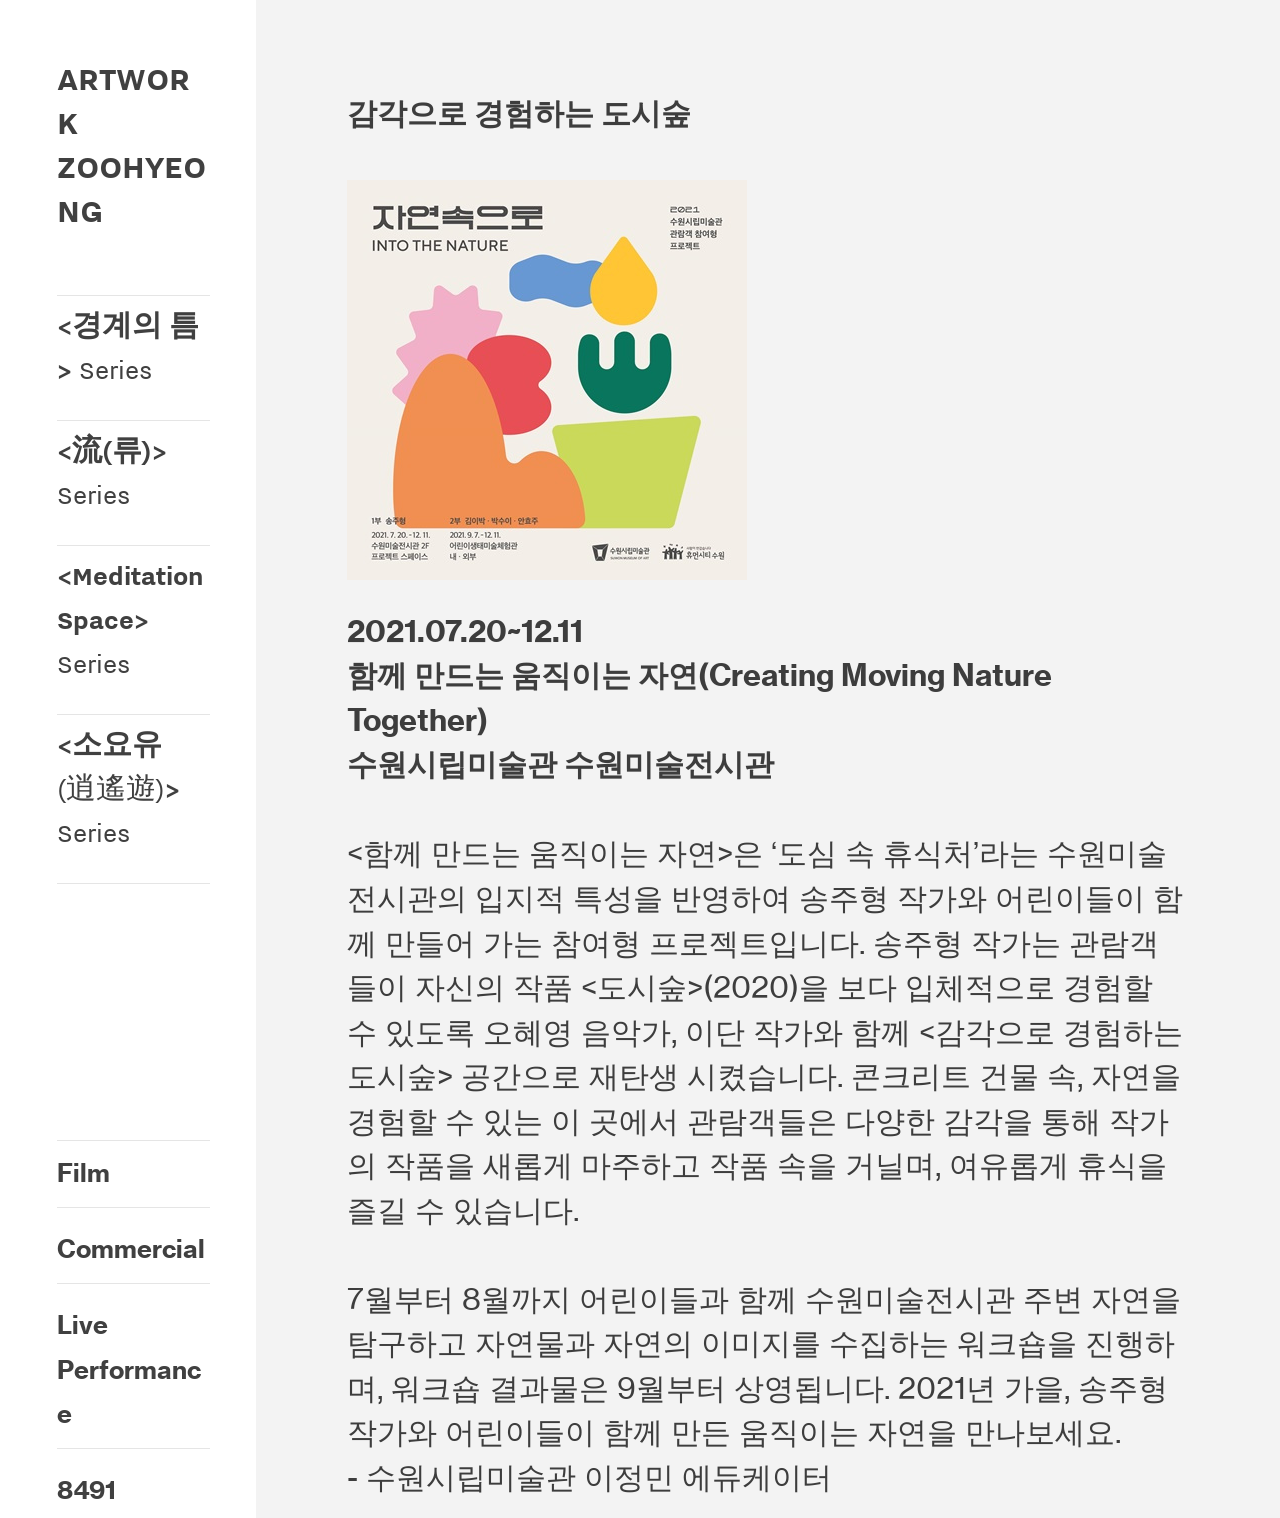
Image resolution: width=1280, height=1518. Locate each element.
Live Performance (129, 1369)
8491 (86, 1490)
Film (83, 1173)
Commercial (131, 1249)
